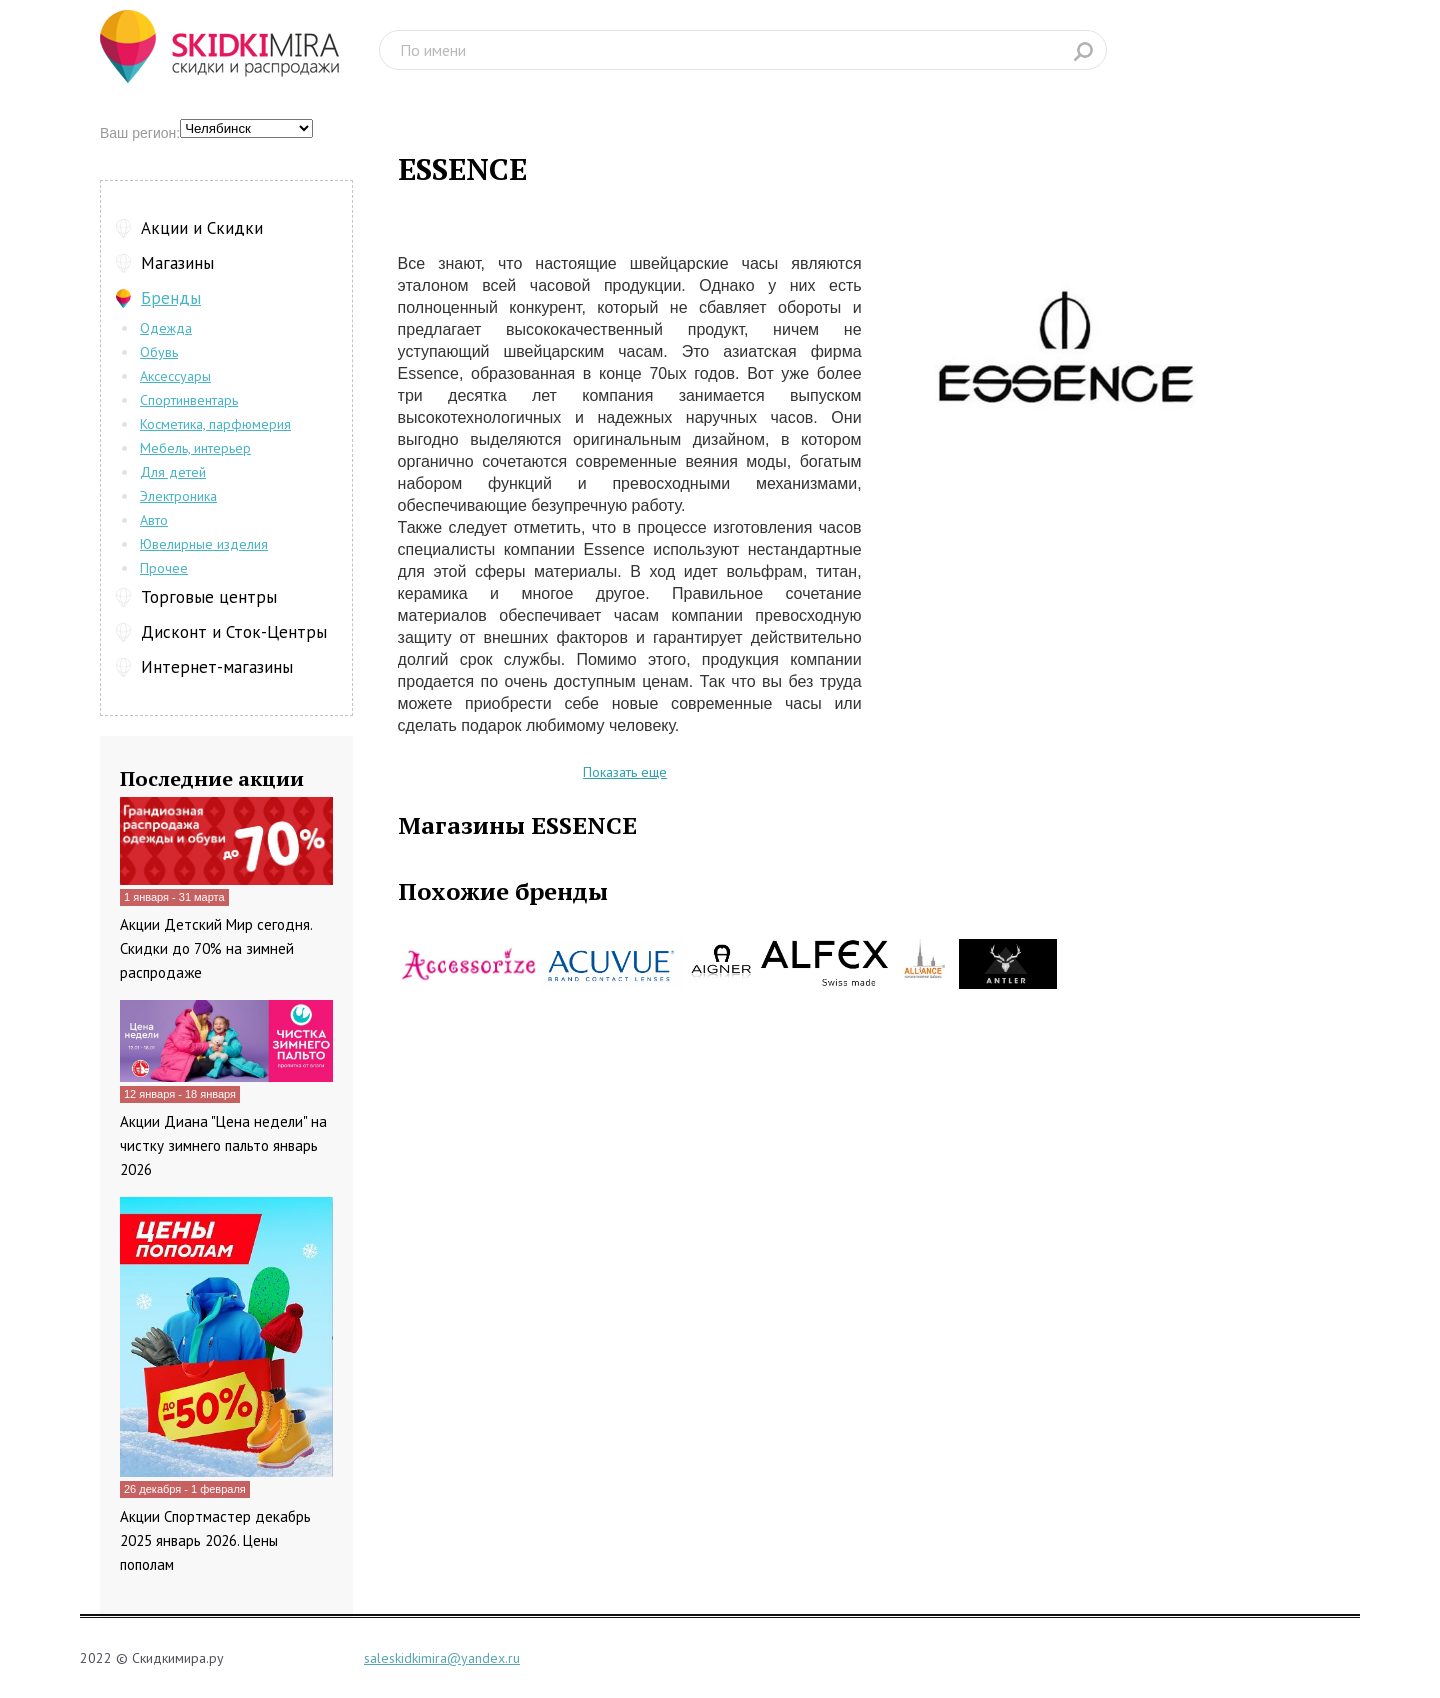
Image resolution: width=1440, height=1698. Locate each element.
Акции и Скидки (202, 228)
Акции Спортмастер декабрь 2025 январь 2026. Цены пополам (215, 1540)
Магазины (177, 263)
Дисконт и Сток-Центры (234, 632)
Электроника (178, 496)
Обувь (159, 352)
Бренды (171, 298)
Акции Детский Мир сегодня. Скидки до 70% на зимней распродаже (216, 948)
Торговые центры (209, 597)
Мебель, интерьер (195, 448)
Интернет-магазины (217, 667)
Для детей (173, 472)
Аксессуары (175, 376)
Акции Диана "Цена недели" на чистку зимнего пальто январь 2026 (223, 1145)
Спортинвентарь (189, 400)
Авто (154, 520)
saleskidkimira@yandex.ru (442, 1658)
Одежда (166, 328)
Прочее (164, 568)
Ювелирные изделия (204, 544)
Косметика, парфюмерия (215, 424)
